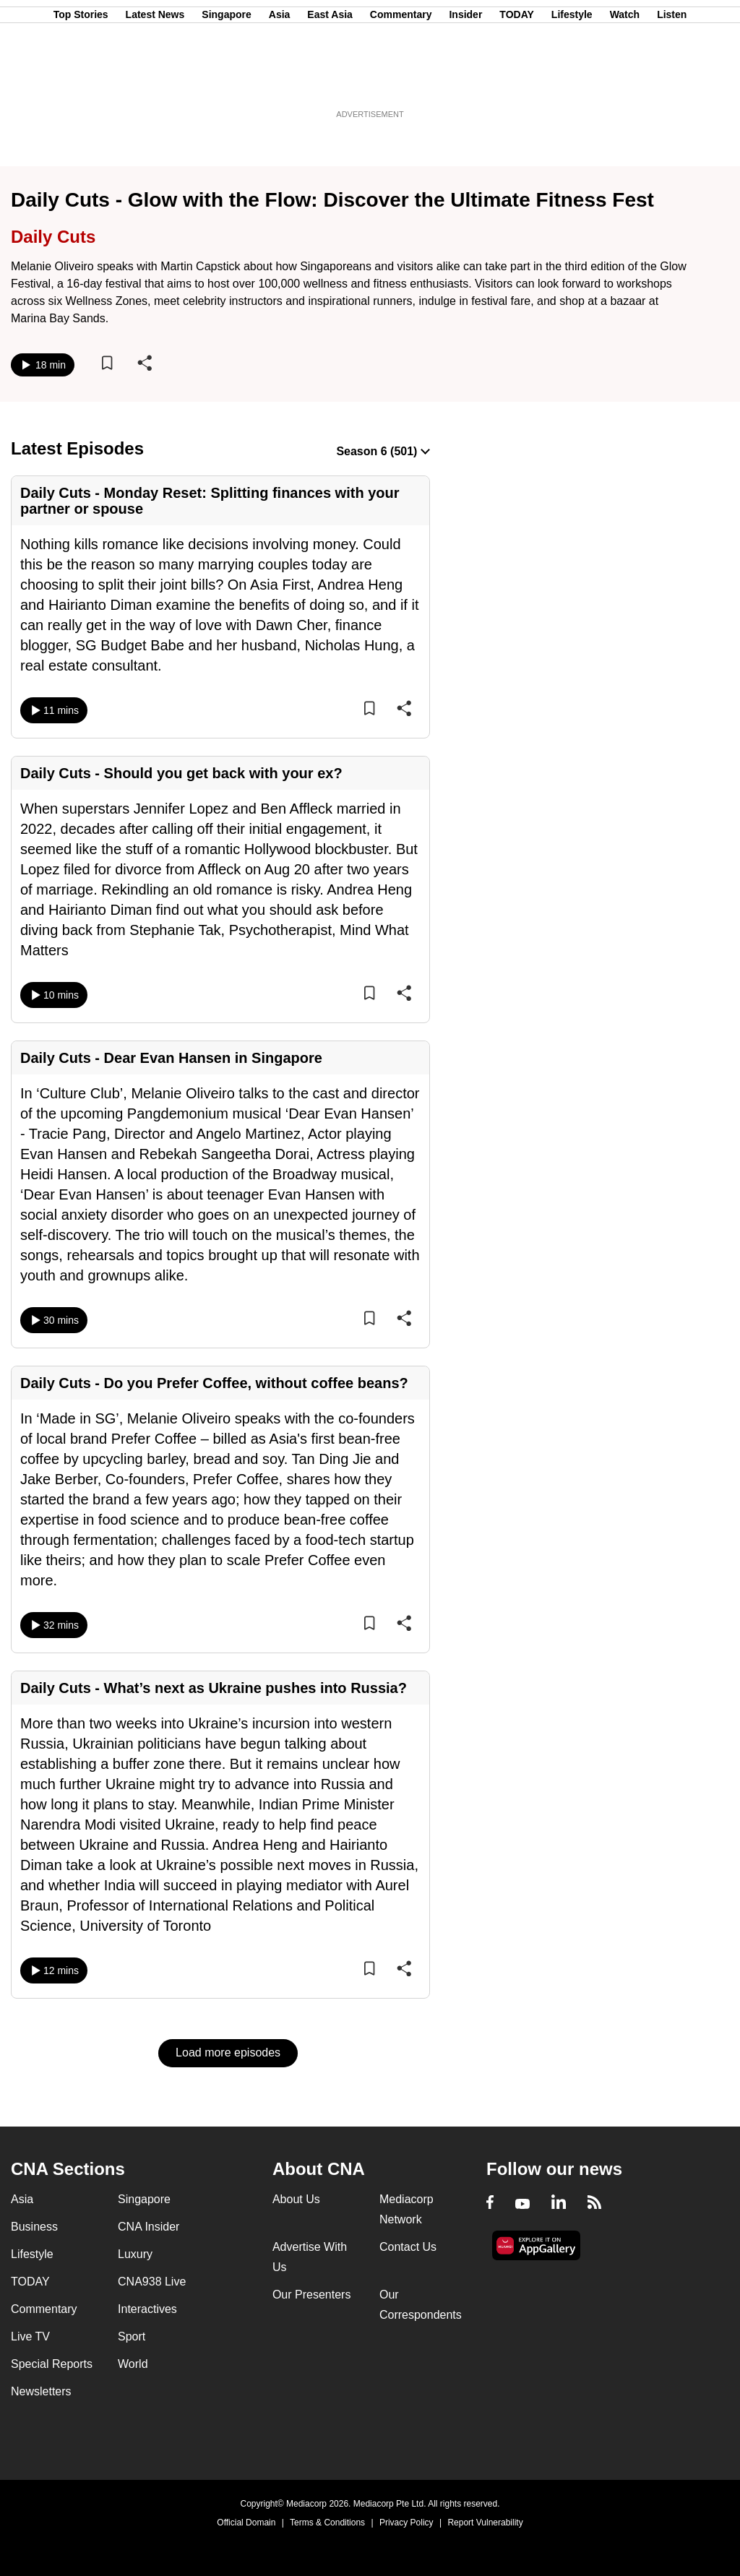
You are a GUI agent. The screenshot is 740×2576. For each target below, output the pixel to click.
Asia (280, 81)
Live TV (30, 2336)
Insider (465, 81)
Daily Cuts (53, 236)
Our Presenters (311, 2294)
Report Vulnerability (484, 2522)
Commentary (401, 81)
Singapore (226, 81)
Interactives (147, 2309)
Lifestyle (572, 81)
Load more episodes (228, 2052)
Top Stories (80, 81)
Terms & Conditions (327, 2522)
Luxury (135, 2254)
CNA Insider (148, 2226)
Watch (625, 81)
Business (34, 2226)
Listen (672, 81)
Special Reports (51, 2364)
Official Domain (246, 2522)
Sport (131, 2336)
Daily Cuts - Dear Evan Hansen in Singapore (171, 1058)
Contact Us (407, 2247)
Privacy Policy (406, 2522)
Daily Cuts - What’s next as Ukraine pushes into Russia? (213, 1688)
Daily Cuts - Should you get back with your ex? (181, 773)
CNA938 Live (152, 2281)
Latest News (155, 81)
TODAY (516, 81)
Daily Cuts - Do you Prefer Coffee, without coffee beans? (214, 1383)
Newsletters (41, 2391)
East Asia (330, 81)
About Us (296, 2199)
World (133, 2364)
